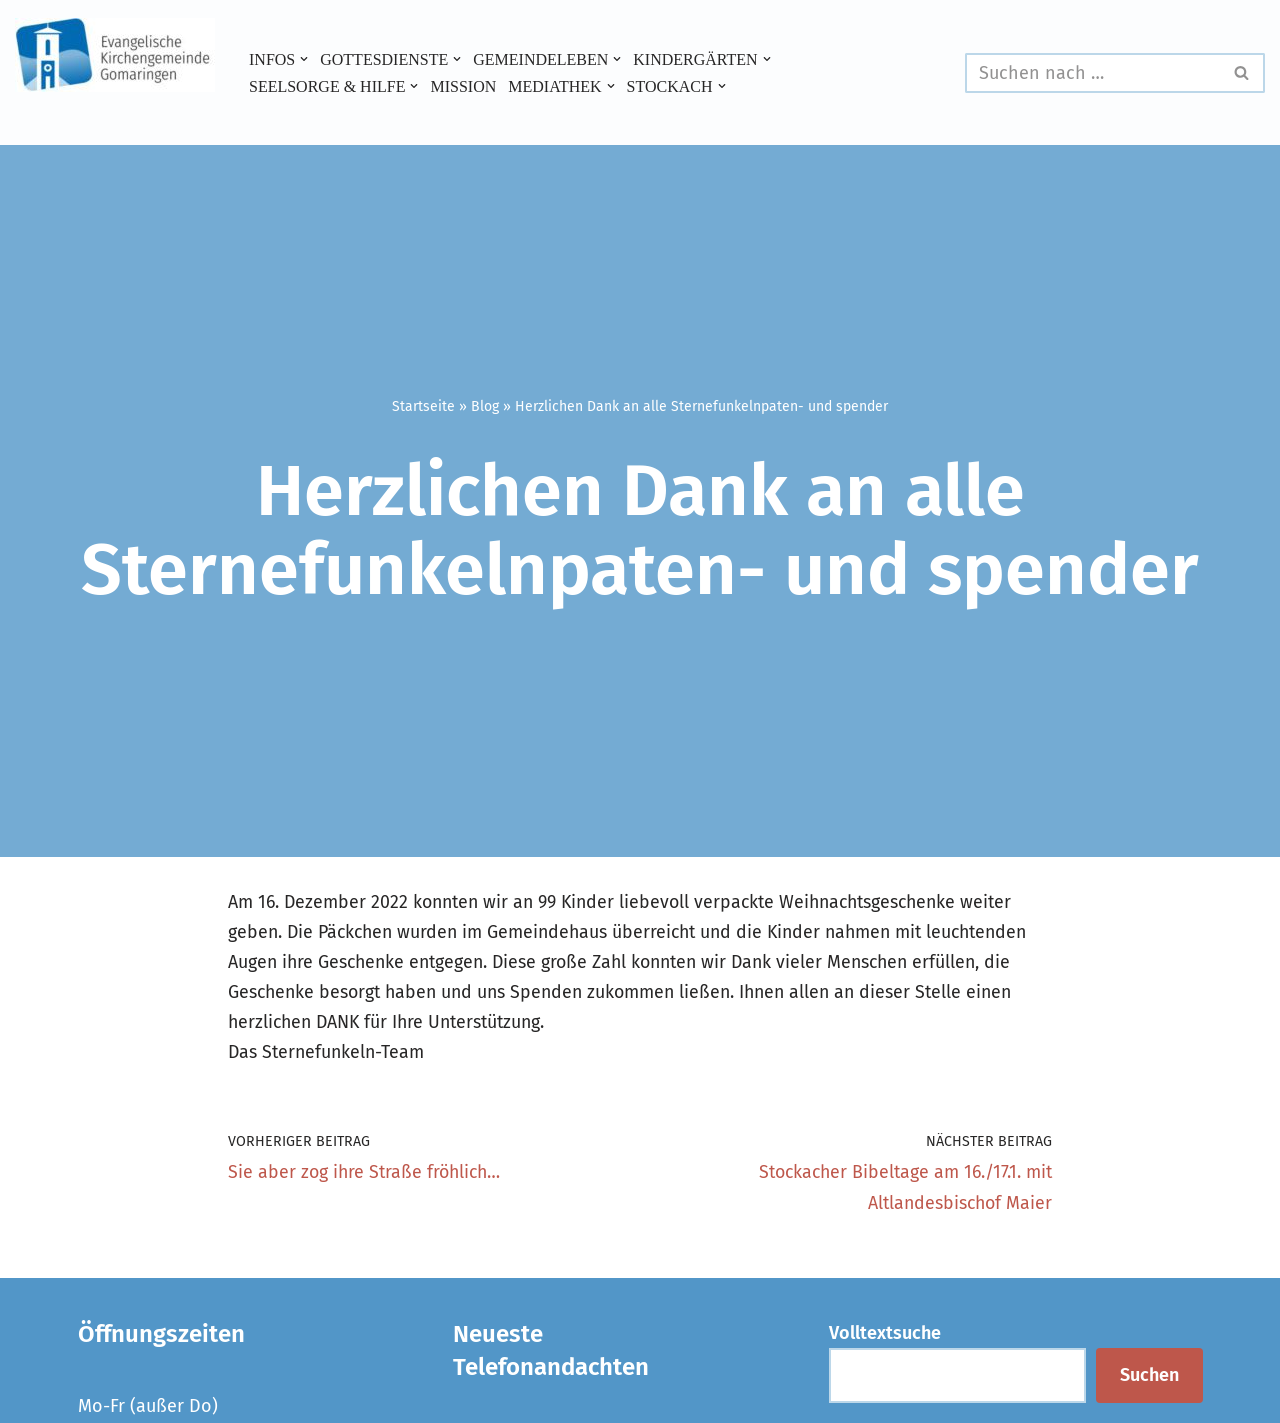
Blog (485, 405)
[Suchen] (1092, 73)
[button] (305, 59)
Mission (465, 86)
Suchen (1149, 1379)
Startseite (423, 405)
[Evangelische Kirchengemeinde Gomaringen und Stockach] (115, 55)
